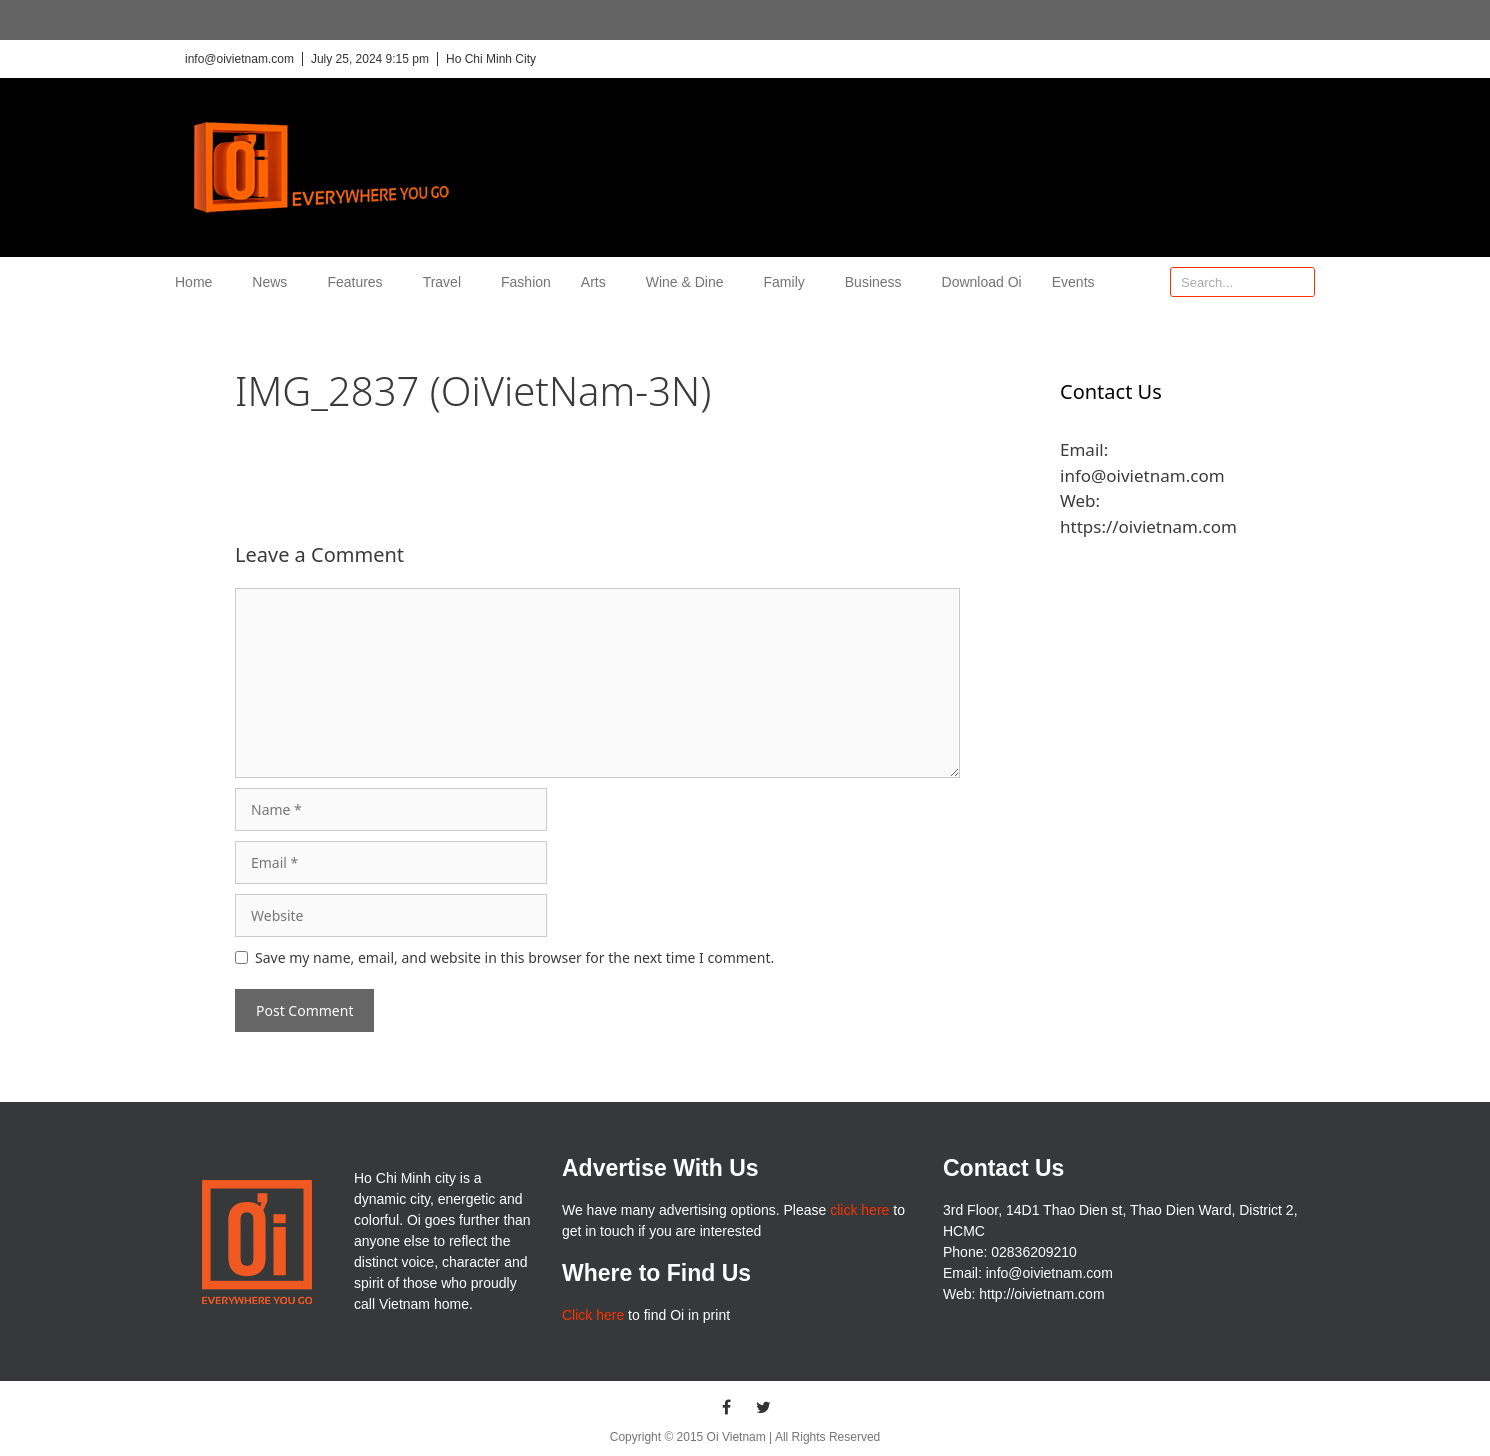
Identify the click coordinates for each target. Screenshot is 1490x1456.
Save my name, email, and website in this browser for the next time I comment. (514, 957)
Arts (598, 282)
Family (789, 282)
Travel (447, 282)
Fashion (526, 282)
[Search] (1299, 282)
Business (878, 282)
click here (859, 1210)
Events (1073, 282)
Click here (593, 1315)
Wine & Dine (690, 282)
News (274, 282)
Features (359, 282)
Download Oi (982, 282)
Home (198, 282)
